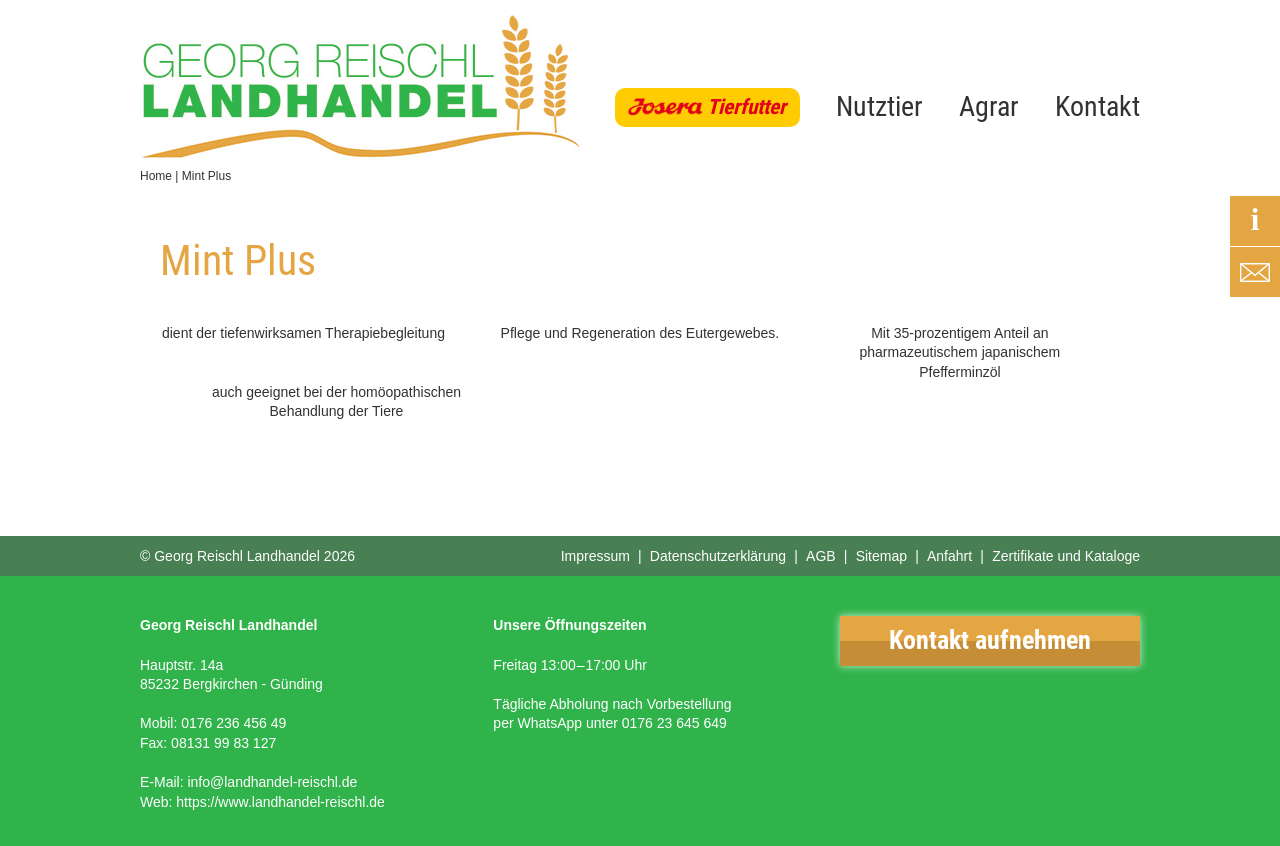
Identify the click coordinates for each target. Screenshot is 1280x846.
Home (156, 176)
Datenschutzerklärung (718, 556)
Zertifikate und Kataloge (1066, 556)
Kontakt (1097, 106)
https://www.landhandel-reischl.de (280, 802)
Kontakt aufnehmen (990, 640)
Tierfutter (746, 107)
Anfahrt (949, 556)
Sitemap (881, 556)
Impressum (595, 556)
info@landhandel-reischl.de (272, 782)
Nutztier (879, 106)
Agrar (989, 106)
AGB (821, 556)
